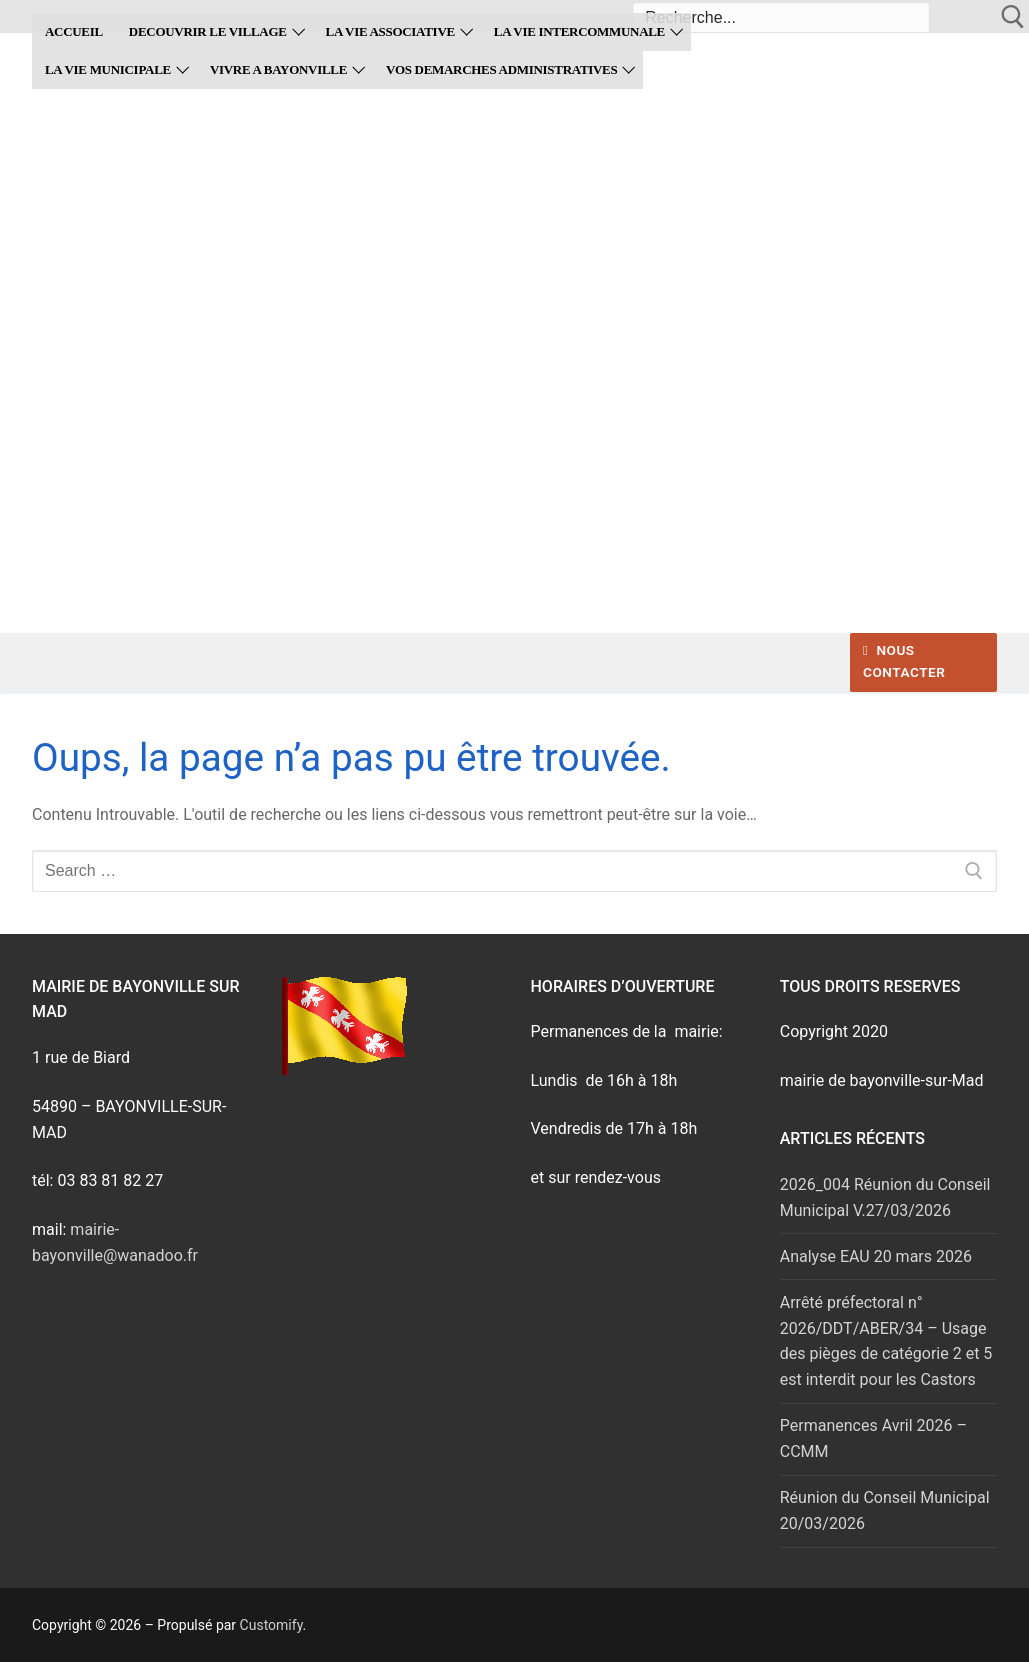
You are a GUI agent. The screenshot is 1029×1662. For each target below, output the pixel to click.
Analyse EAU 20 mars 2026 (876, 1256)
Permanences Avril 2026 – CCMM (873, 1438)
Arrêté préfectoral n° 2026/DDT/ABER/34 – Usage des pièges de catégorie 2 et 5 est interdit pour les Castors (886, 1341)
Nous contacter (904, 661)
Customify (271, 1625)
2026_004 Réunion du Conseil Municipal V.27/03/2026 (885, 1197)
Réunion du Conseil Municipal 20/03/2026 (885, 1510)
